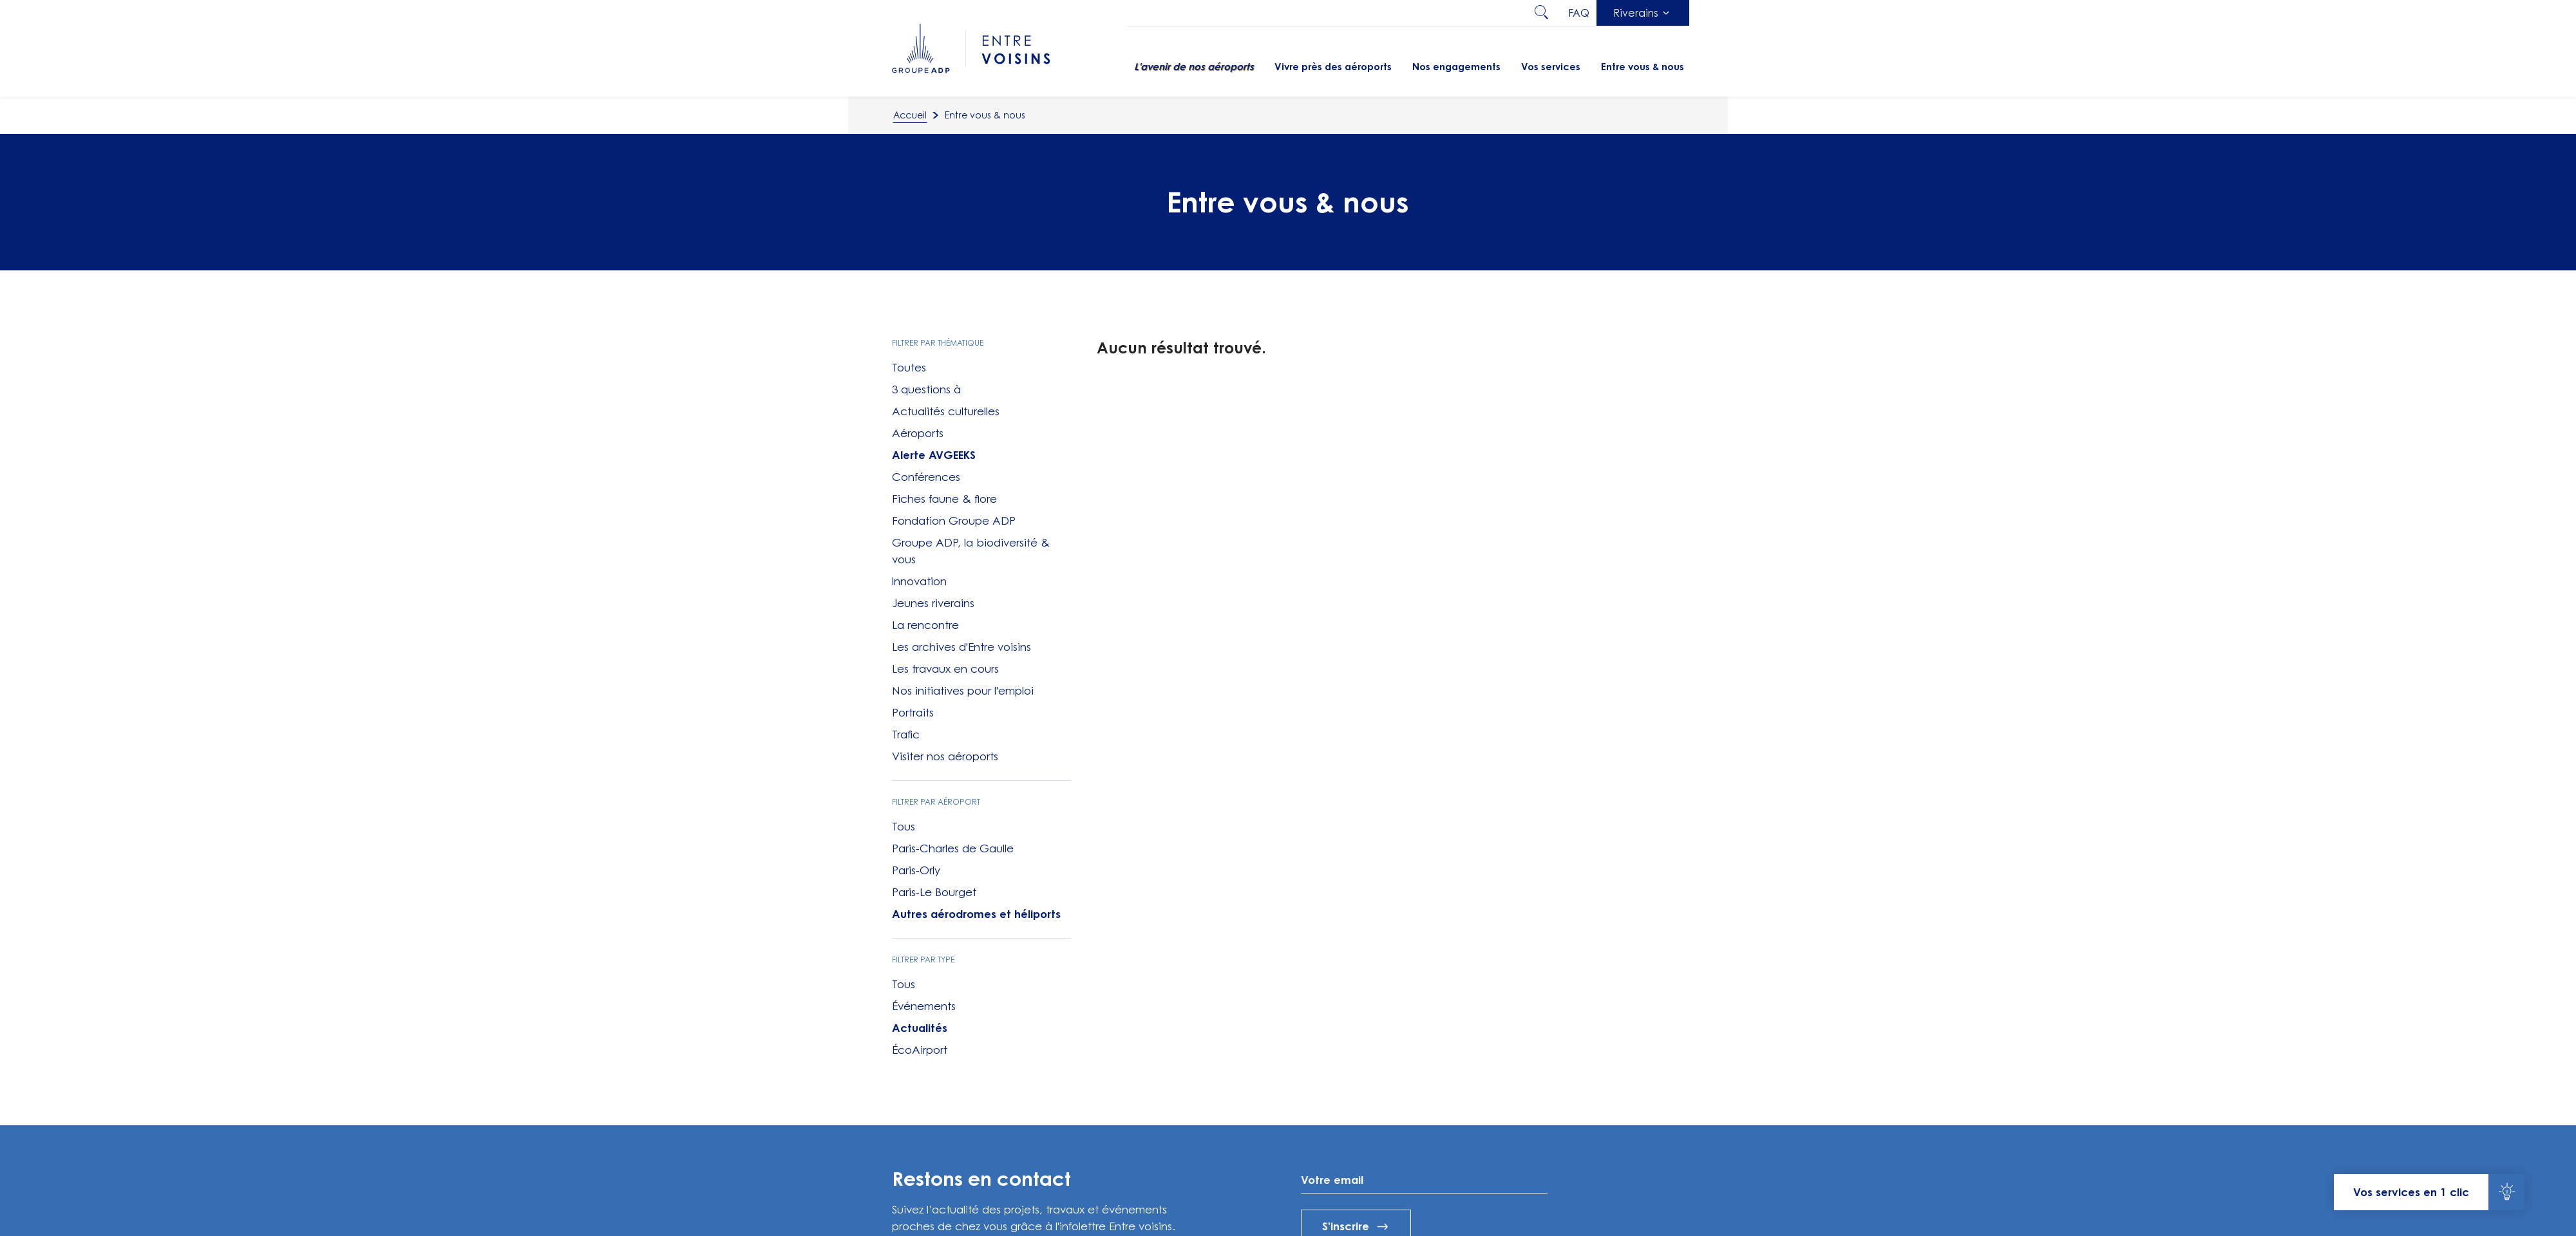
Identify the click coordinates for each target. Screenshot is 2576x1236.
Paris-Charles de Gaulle (953, 848)
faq (1578, 12)
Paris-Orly (916, 870)
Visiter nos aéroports (945, 756)
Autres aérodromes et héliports (976, 914)
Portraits (913, 712)
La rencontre (925, 625)
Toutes (909, 367)
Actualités (919, 1028)
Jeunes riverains (933, 603)
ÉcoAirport (919, 1050)
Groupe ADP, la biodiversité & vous (971, 551)
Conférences (926, 477)
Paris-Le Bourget (934, 892)
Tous (903, 826)
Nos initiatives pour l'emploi (963, 690)
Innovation (919, 581)
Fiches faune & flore (944, 498)
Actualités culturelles (945, 411)
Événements (924, 1006)
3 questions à (926, 389)
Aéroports (917, 433)
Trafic (906, 734)
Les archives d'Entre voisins (961, 647)
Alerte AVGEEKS (934, 455)
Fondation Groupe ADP (954, 520)
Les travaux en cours (945, 668)
